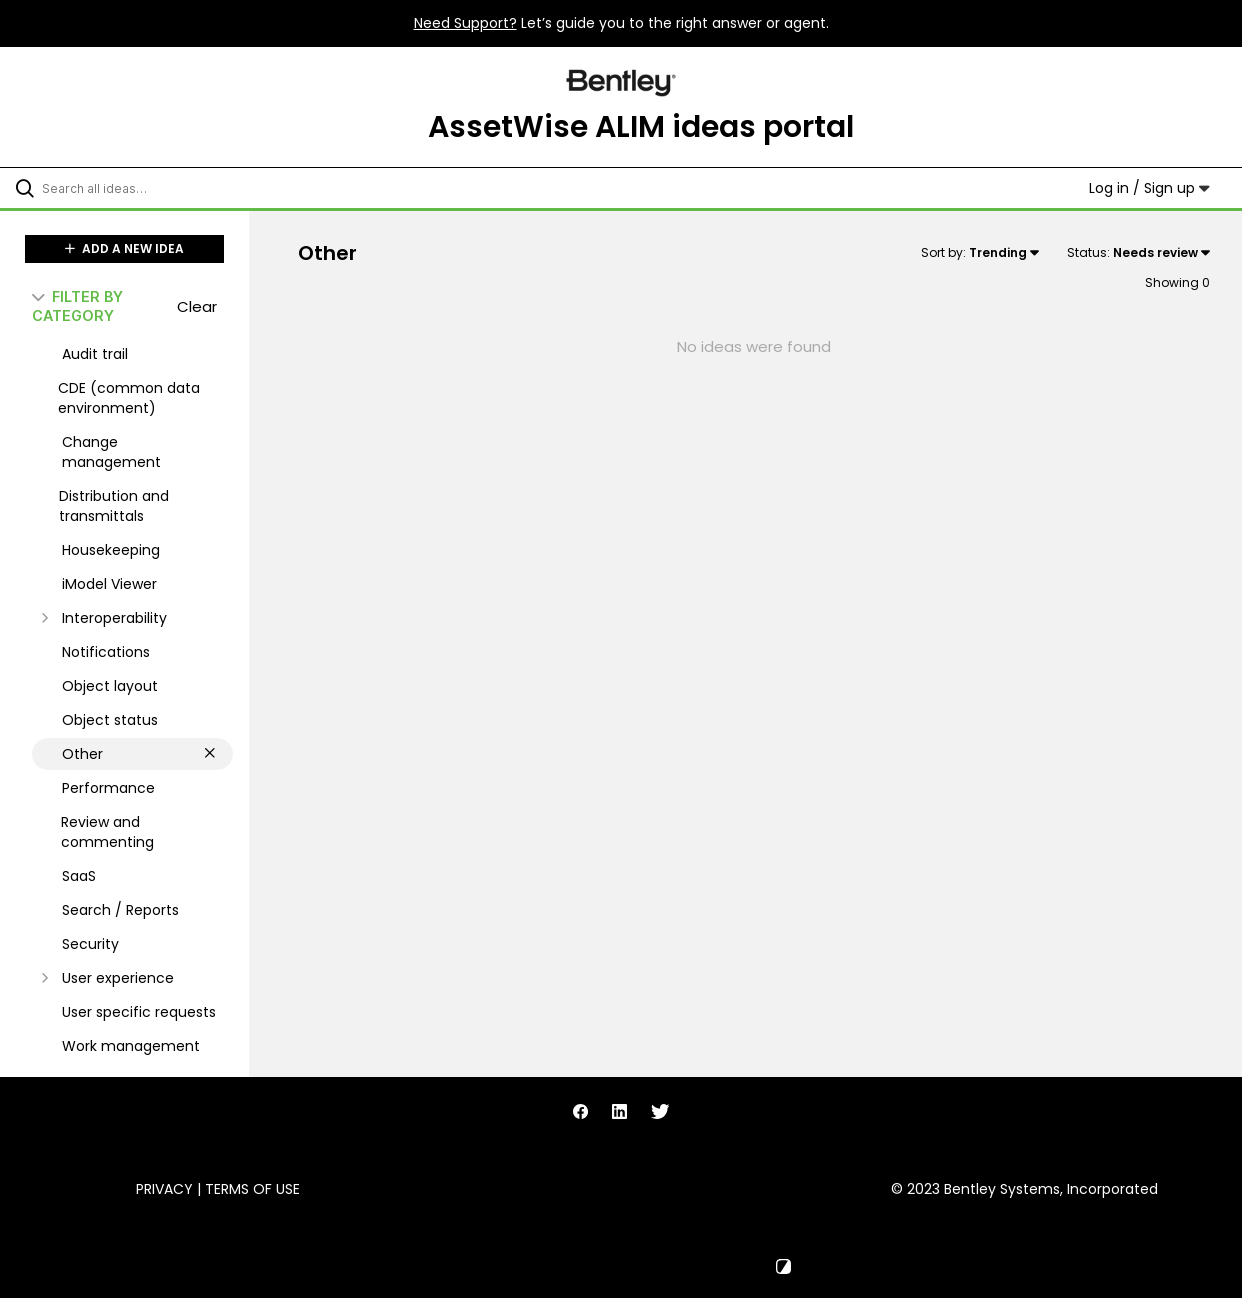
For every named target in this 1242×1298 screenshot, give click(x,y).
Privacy (164, 1189)
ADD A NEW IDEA (124, 248)
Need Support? (465, 23)
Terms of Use (252, 1189)
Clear (197, 306)
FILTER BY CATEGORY (77, 306)
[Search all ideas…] (149, 188)
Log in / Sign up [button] (1149, 188)
